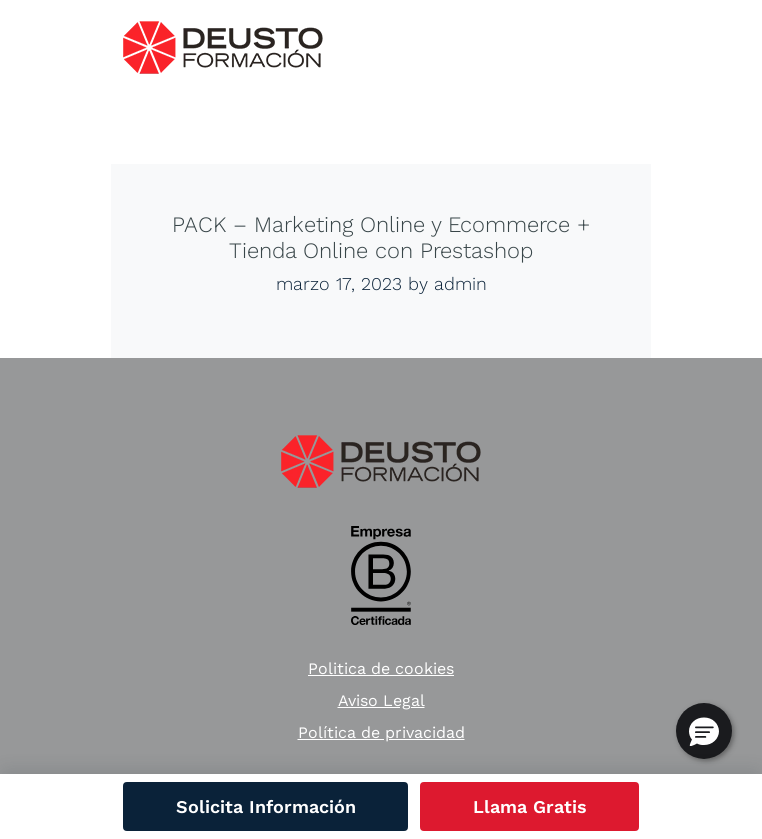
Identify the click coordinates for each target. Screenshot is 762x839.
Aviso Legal (381, 700)
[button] (704, 731)
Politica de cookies (381, 668)
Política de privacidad (381, 732)
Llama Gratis (530, 806)
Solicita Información (266, 806)
